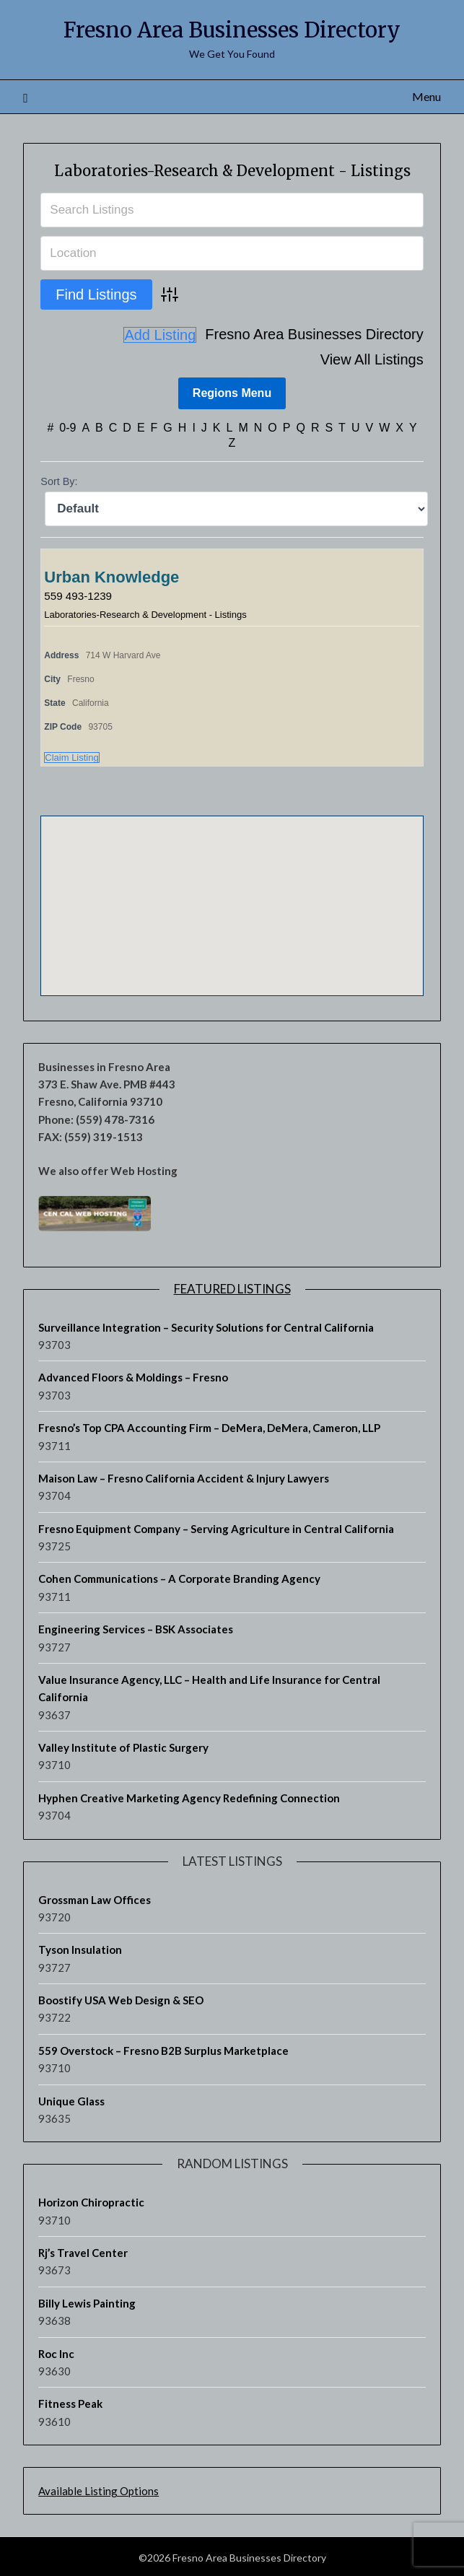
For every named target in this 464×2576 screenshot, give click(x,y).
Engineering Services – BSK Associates (135, 1626)
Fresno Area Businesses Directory (232, 30)
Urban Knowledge (111, 575)
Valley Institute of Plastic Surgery (123, 1745)
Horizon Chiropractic (91, 2199)
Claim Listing (71, 755)
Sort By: (58, 479)
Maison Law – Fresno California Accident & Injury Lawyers (183, 1476)
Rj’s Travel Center (83, 2250)
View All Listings (372, 334)
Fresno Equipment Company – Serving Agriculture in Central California (216, 1526)
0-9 (67, 425)
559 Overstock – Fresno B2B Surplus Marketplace (163, 2048)
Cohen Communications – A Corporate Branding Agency (179, 1576)
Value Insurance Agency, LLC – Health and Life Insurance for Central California (209, 1686)
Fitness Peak (70, 2401)
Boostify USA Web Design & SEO (120, 1997)
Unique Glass (71, 2098)
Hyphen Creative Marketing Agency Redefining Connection (189, 1795)
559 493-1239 (79, 594)
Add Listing (387, 359)
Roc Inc (56, 2351)
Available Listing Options (98, 2488)
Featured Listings (232, 1286)
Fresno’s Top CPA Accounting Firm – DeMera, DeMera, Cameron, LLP (209, 1425)
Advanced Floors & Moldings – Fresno (133, 1374)
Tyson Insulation (80, 1947)
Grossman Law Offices (94, 1897)
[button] (232, 890)
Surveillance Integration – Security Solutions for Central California (206, 1325)
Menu (426, 96)
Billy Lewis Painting (87, 2301)
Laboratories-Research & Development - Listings (232, 171)
